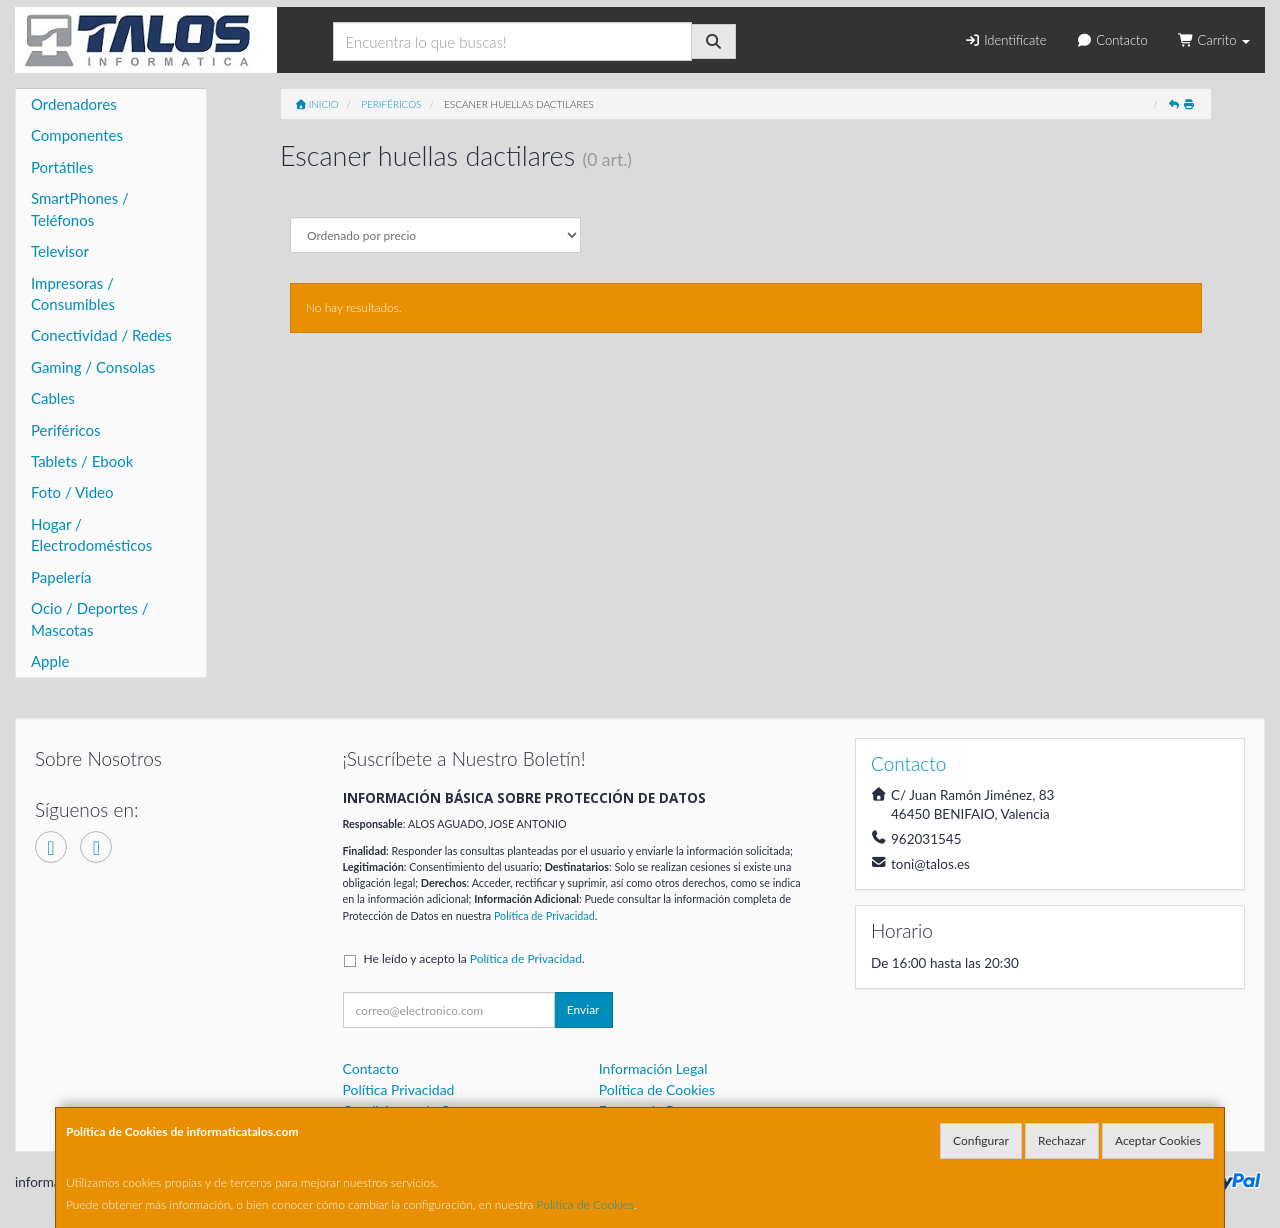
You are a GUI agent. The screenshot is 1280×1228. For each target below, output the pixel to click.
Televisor (60, 251)
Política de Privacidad (544, 915)
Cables (53, 398)
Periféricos (66, 430)
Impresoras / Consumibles (73, 293)
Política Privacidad (399, 1089)
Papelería (61, 577)
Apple (50, 661)
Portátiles (62, 167)
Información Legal (653, 1068)
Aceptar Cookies (1158, 1140)
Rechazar (1062, 1140)
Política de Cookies (586, 1204)
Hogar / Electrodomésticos (91, 534)
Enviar (583, 1009)
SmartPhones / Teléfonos (80, 208)
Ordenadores (74, 104)
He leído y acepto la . (474, 958)
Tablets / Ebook (82, 461)
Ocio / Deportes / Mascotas (90, 618)
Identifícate (1005, 40)
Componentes (77, 135)
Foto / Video (72, 492)
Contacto (1111, 40)
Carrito (1214, 40)
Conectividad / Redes (101, 335)
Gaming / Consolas (93, 367)
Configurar (981, 1140)
